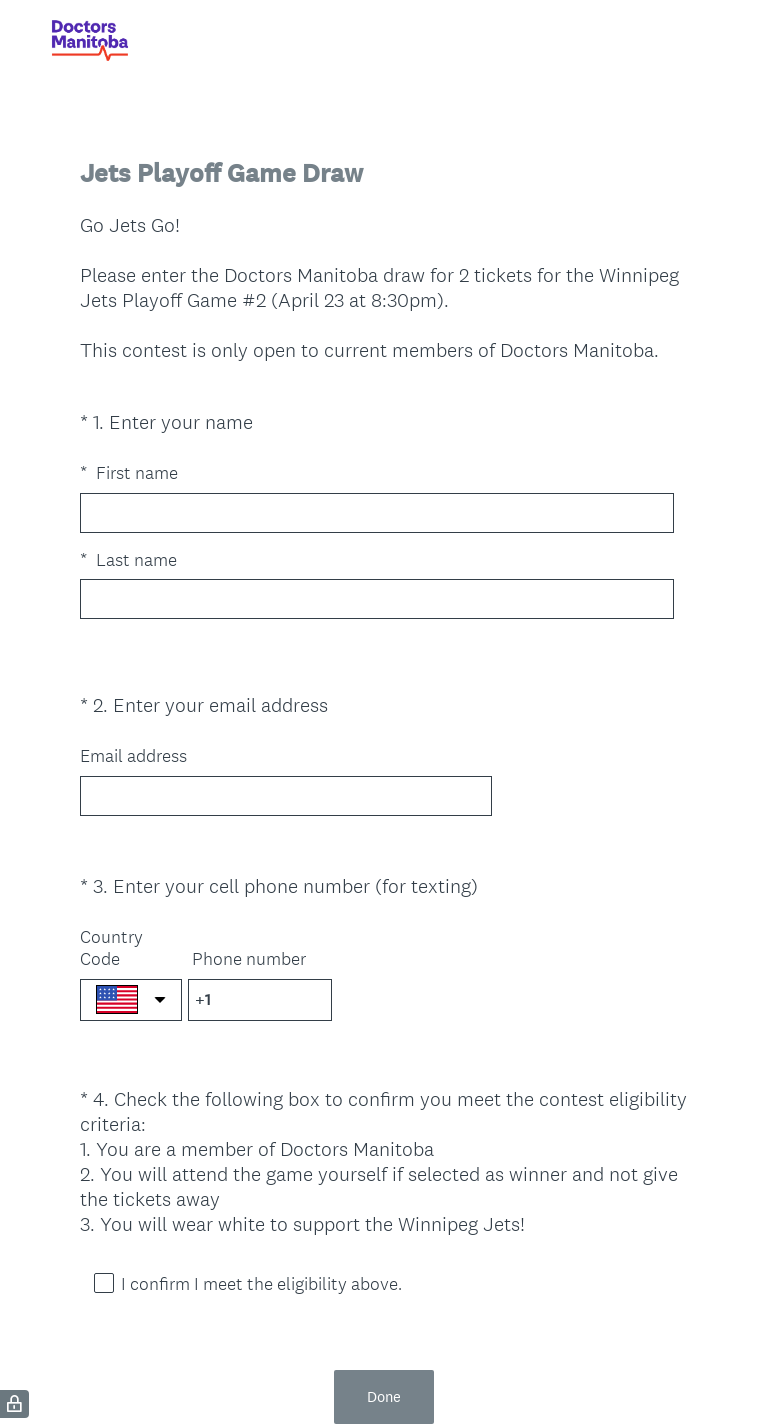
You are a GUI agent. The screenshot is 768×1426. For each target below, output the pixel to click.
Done (384, 1324)
